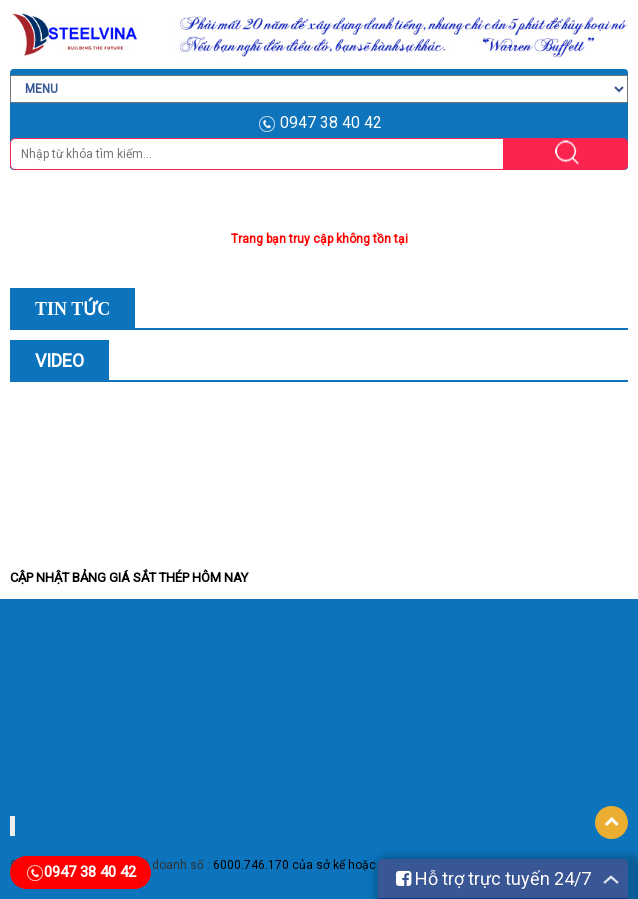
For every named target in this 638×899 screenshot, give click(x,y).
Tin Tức (72, 309)
